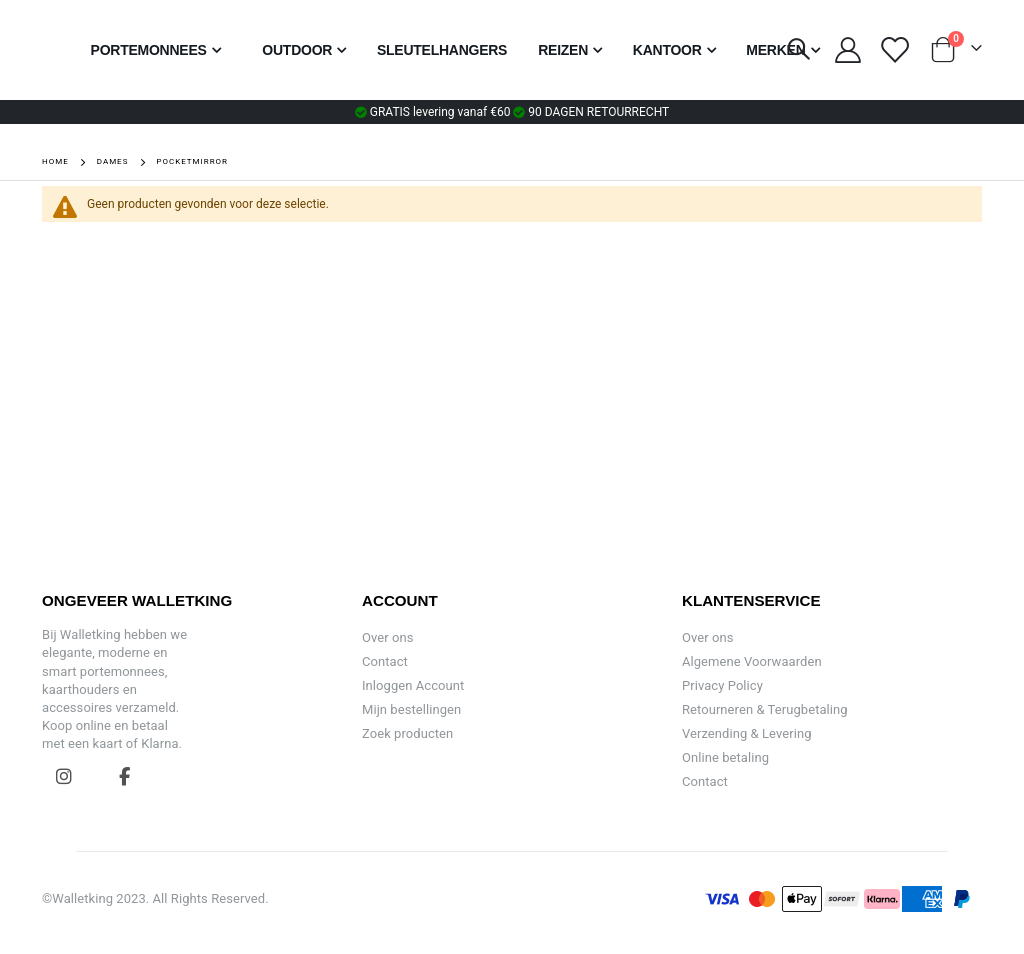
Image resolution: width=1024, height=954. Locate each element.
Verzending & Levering (747, 733)
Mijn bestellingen (411, 709)
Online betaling (725, 757)
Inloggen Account (413, 685)
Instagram (64, 776)
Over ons (388, 637)
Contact (385, 661)
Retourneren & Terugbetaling (765, 709)
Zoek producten (407, 733)
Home (55, 161)
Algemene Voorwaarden (752, 661)
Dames (113, 162)
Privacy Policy (722, 685)
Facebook (125, 776)
